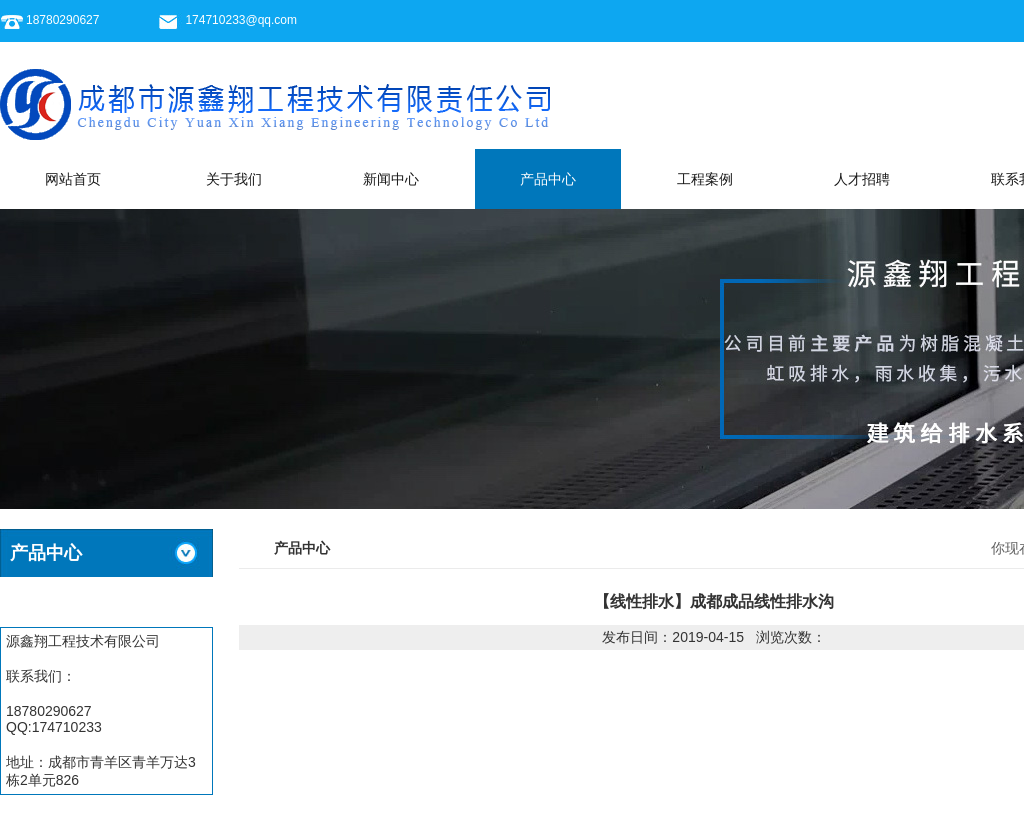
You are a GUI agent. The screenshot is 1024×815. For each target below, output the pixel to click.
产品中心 (548, 179)
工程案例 (705, 179)
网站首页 (73, 179)
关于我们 (234, 179)
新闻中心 (391, 179)
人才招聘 (862, 179)
